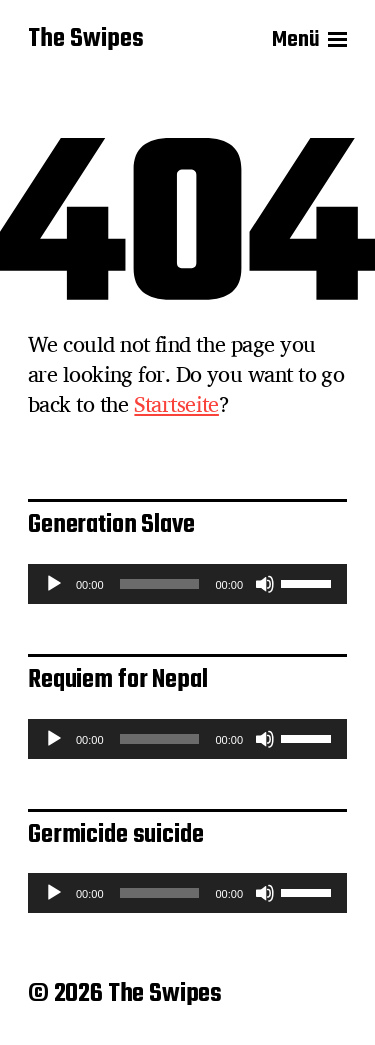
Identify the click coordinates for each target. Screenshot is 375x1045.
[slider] (160, 584)
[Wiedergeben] (54, 584)
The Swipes (86, 40)
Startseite (176, 404)
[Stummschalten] (265, 584)
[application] (187, 584)
